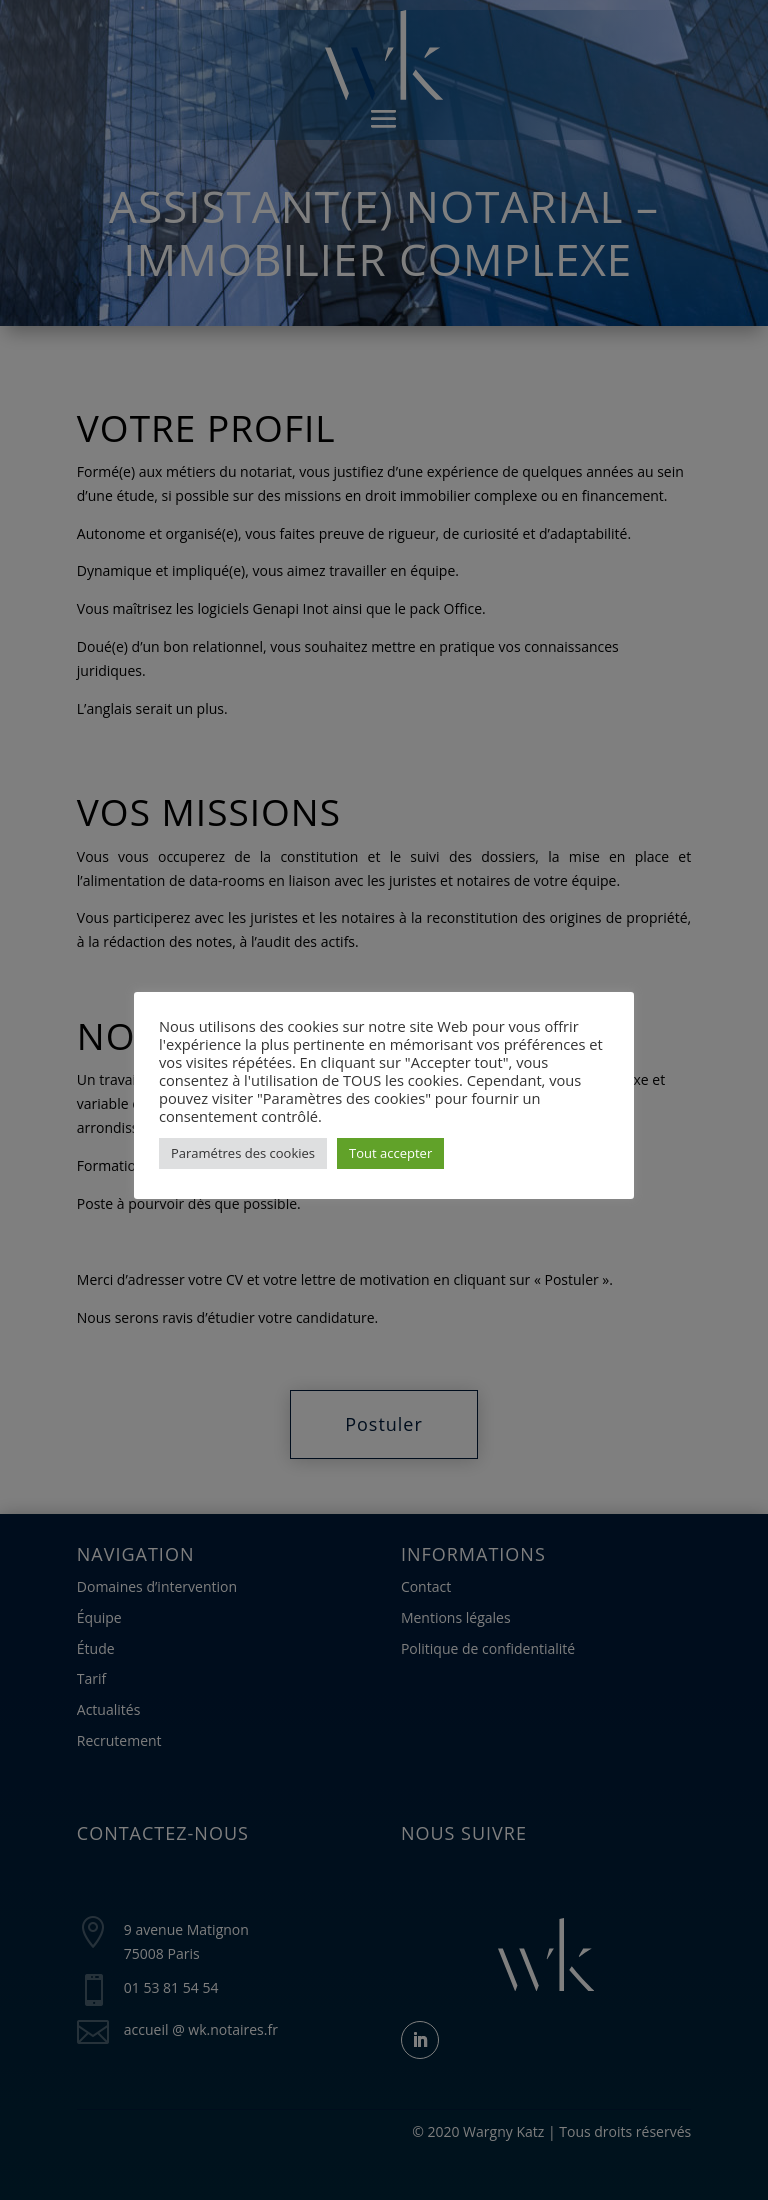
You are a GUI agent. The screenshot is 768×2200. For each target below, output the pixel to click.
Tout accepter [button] (390, 1153)
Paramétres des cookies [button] (243, 1153)
